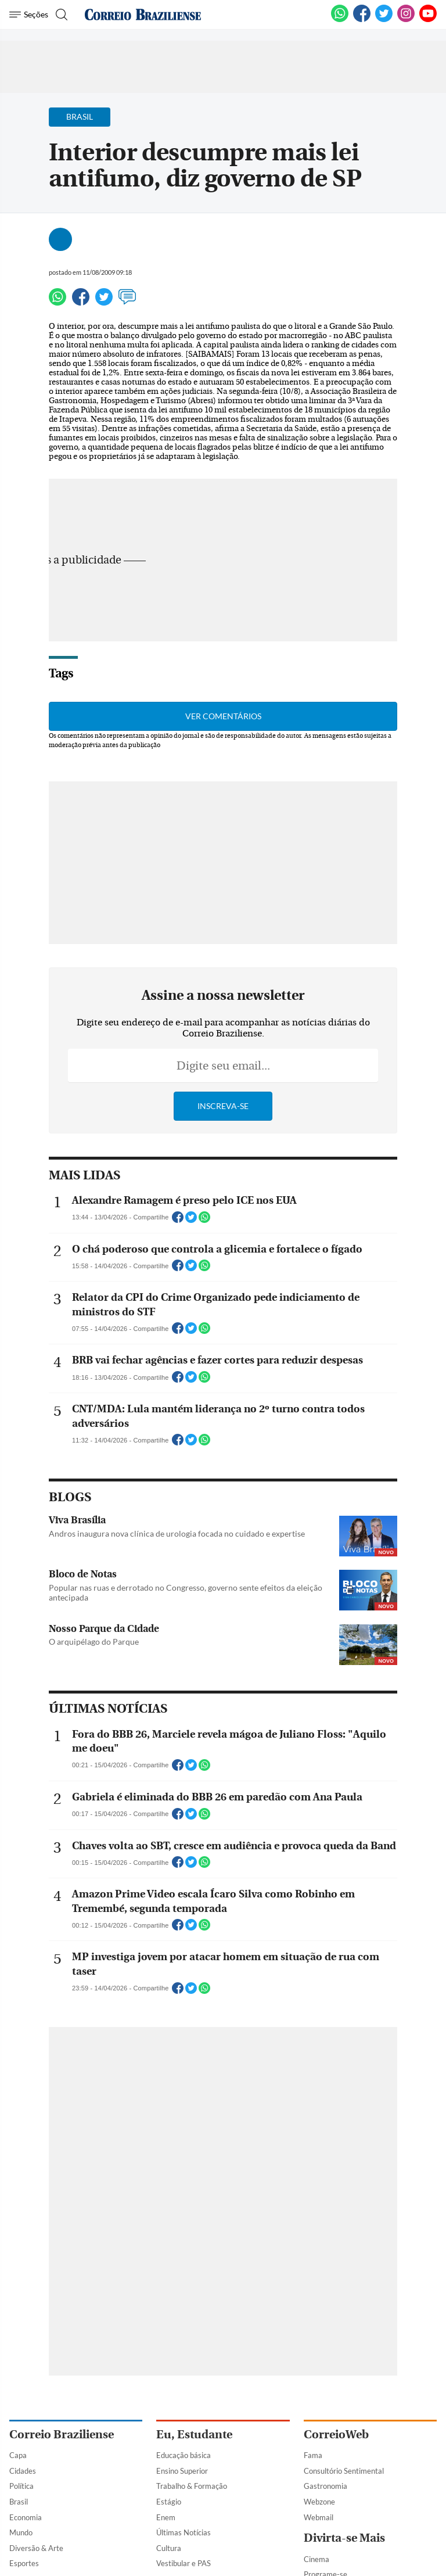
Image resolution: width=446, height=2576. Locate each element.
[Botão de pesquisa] (60, 14)
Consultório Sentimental (344, 2470)
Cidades (22, 2470)
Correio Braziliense (61, 2434)
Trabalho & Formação (191, 2486)
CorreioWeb (336, 2434)
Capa (18, 2455)
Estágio (168, 2501)
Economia (25, 2517)
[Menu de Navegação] (28, 14)
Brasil (18, 2501)
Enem (165, 2517)
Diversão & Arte (36, 2548)
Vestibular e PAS (183, 2563)
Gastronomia (325, 2486)
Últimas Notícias (183, 2532)
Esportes (24, 2563)
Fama (313, 2455)
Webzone (319, 2501)
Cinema (316, 2559)
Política (21, 2486)
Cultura (168, 2548)
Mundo (21, 2532)
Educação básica (183, 2455)
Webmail (318, 2517)
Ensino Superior (182, 2470)
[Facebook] (362, 19)
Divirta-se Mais (344, 2538)
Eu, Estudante (194, 2434)
